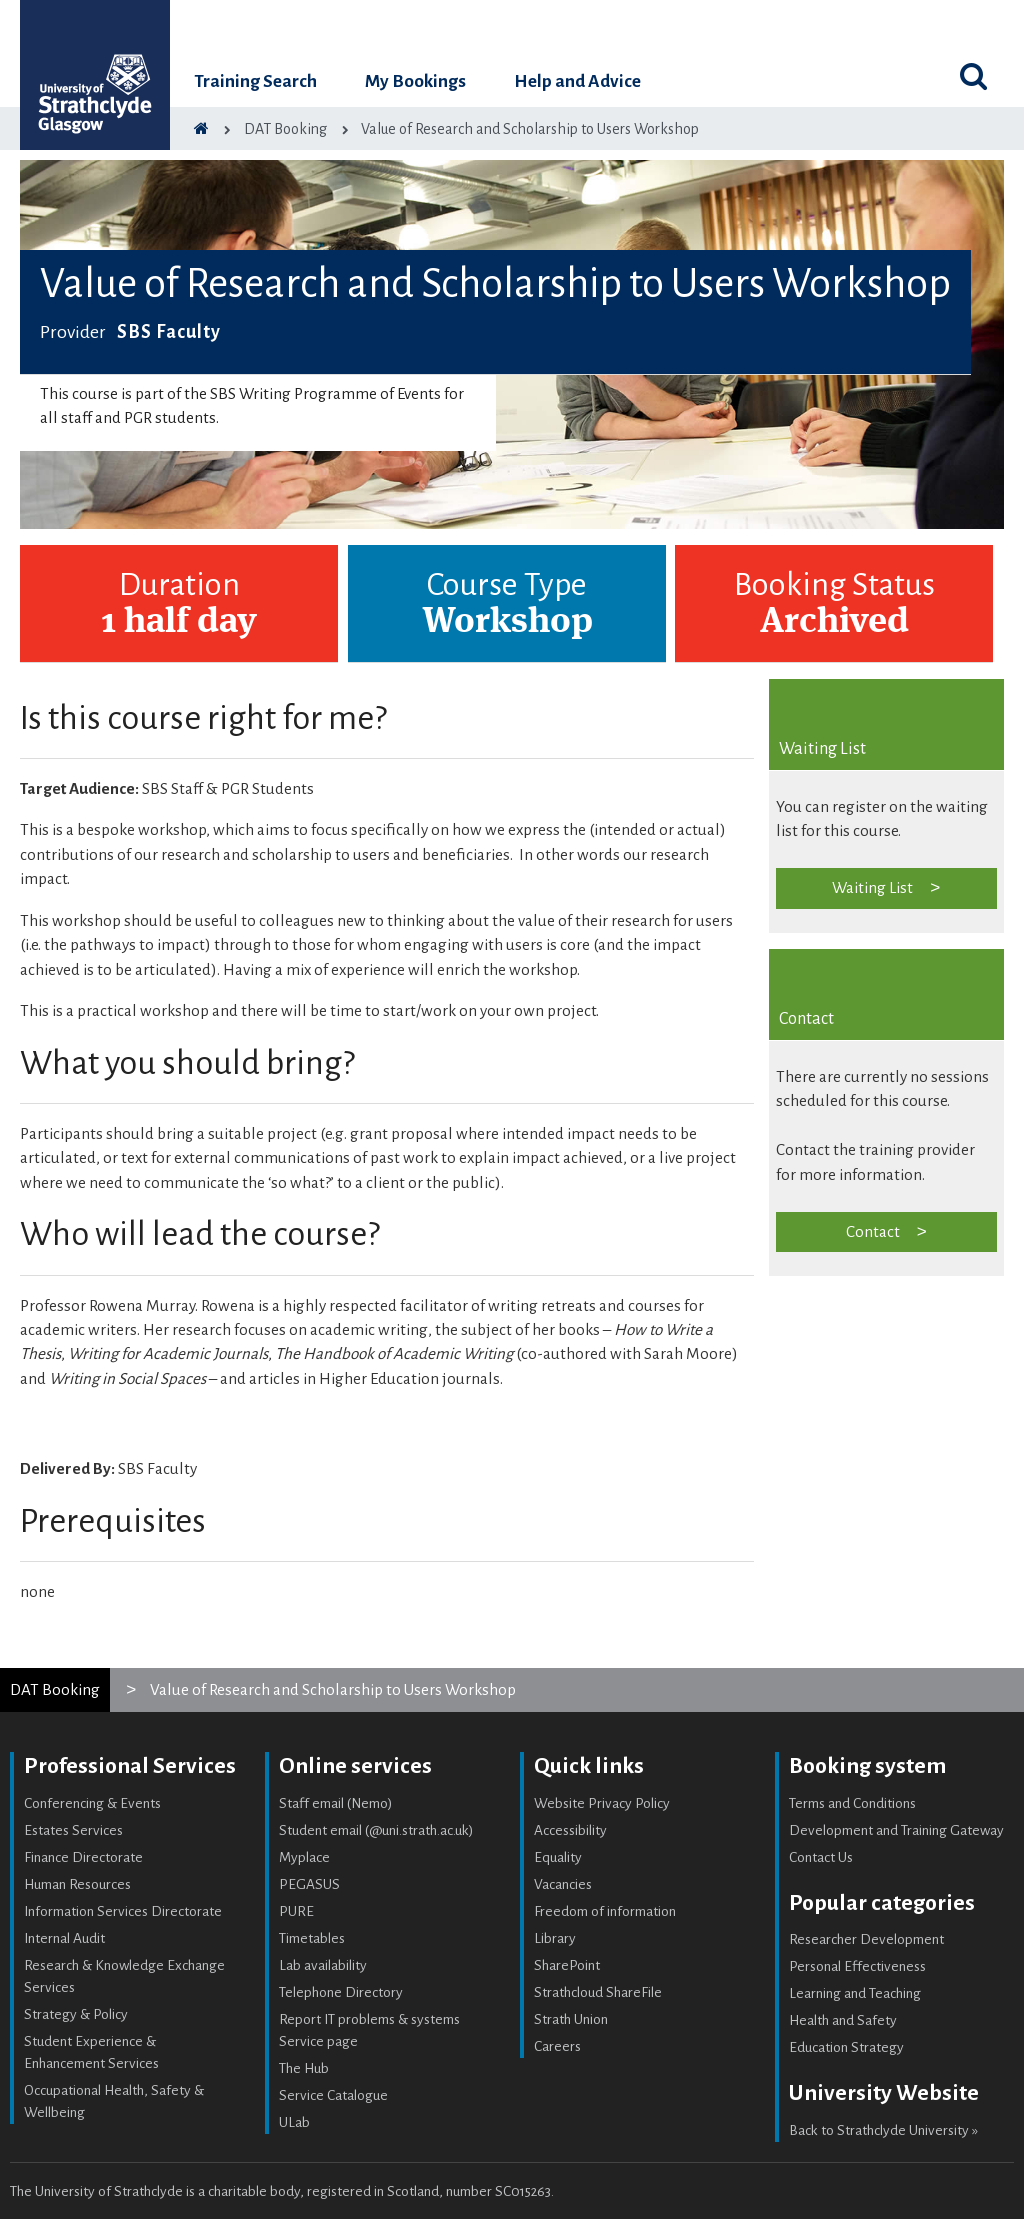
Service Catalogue (333, 2095)
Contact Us (821, 1857)
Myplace (304, 1857)
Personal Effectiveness (857, 1966)
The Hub (304, 2068)
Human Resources (77, 1884)
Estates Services (73, 1830)
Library (555, 1938)
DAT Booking (55, 1689)
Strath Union (571, 2019)
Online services (355, 1766)
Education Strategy (846, 2047)
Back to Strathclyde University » (883, 2130)
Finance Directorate (83, 1857)
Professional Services (130, 1766)
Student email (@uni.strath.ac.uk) (376, 1830)
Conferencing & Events (92, 1803)
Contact (873, 1231)
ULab (294, 2122)
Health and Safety (843, 2020)
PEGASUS (309, 1884)
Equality (558, 1857)
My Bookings (415, 81)
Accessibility (570, 1830)
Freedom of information (605, 1911)
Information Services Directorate (123, 1911)
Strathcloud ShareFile (598, 1992)
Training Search (255, 81)
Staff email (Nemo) (336, 1803)
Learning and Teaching (855, 1993)
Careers (557, 2046)
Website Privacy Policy (602, 1803)
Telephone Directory (341, 1992)
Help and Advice (577, 81)
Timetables (312, 1938)
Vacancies (563, 1884)
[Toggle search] (974, 76)
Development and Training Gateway (896, 1830)
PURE (296, 1911)
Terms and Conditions (852, 1803)
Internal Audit (64, 1938)
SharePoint (567, 1965)
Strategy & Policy (76, 2014)
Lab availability (323, 1965)
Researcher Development (866, 1939)
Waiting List (872, 887)
